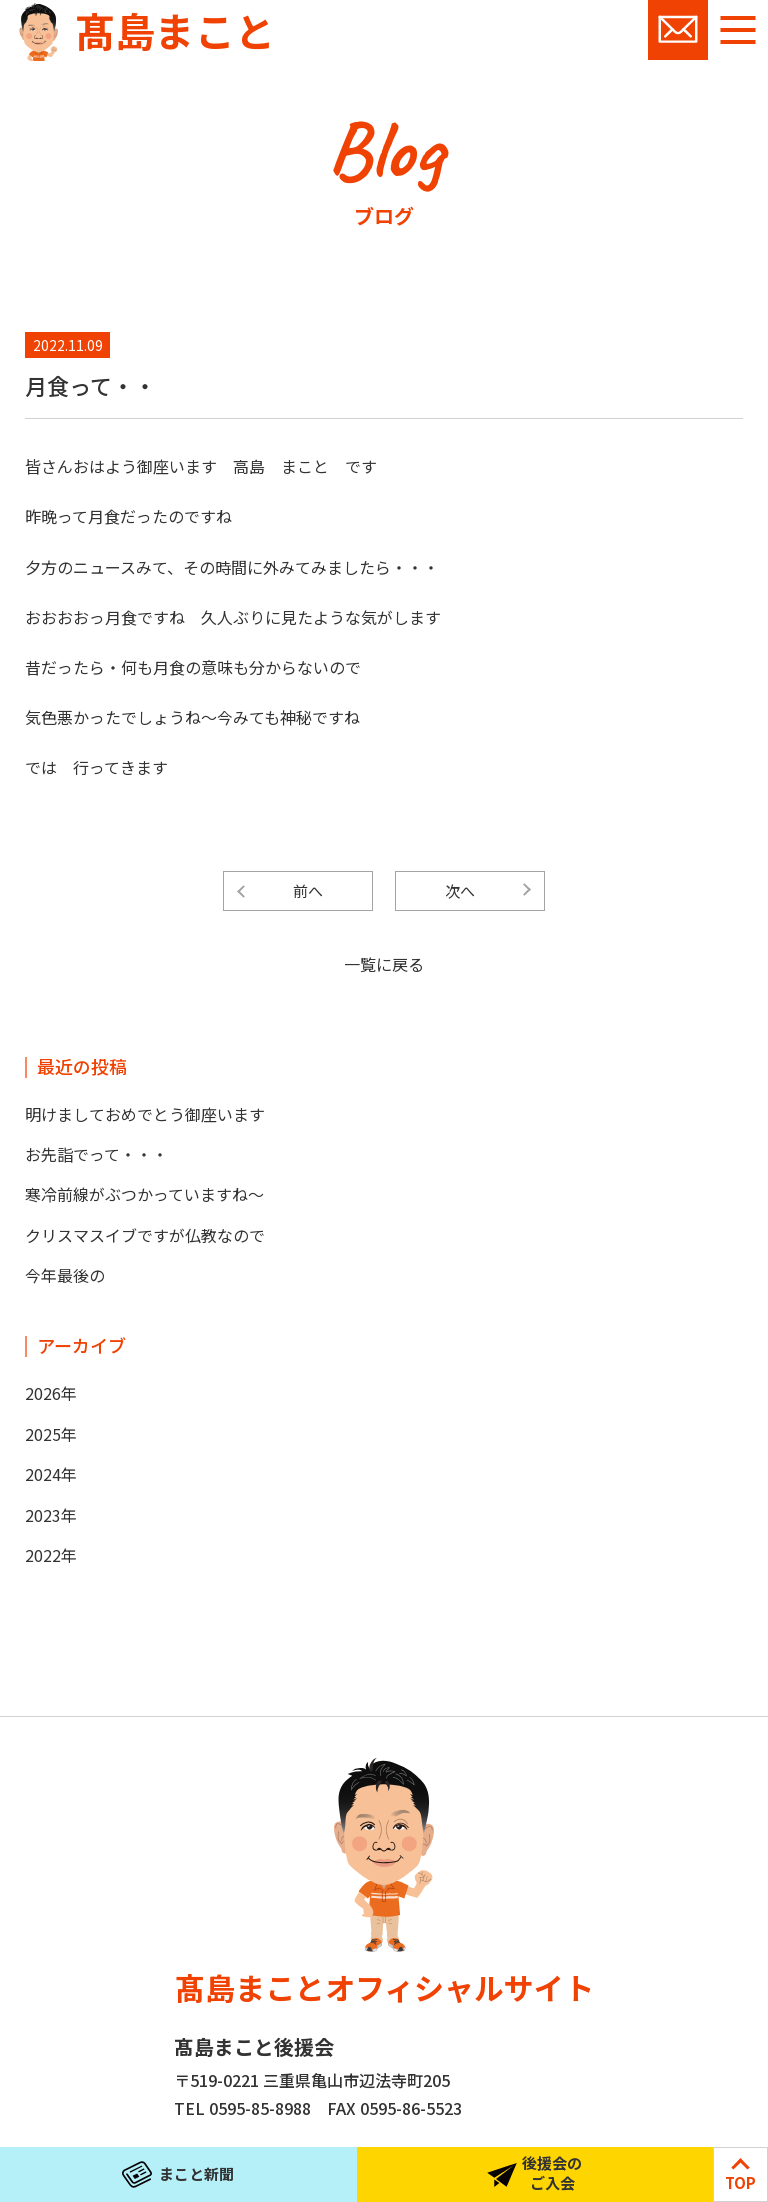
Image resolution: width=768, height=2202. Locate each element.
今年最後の (65, 1275)
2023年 (51, 1515)
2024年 (51, 1474)
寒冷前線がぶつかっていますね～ (144, 1194)
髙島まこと (175, 30)
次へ (460, 890)
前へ (308, 890)
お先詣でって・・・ (96, 1154)
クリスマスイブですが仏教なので (145, 1235)
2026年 (51, 1393)
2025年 (51, 1434)
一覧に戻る (384, 964)
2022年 (51, 1555)
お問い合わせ (678, 30)
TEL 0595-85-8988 (242, 2108)
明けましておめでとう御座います (145, 1114)
